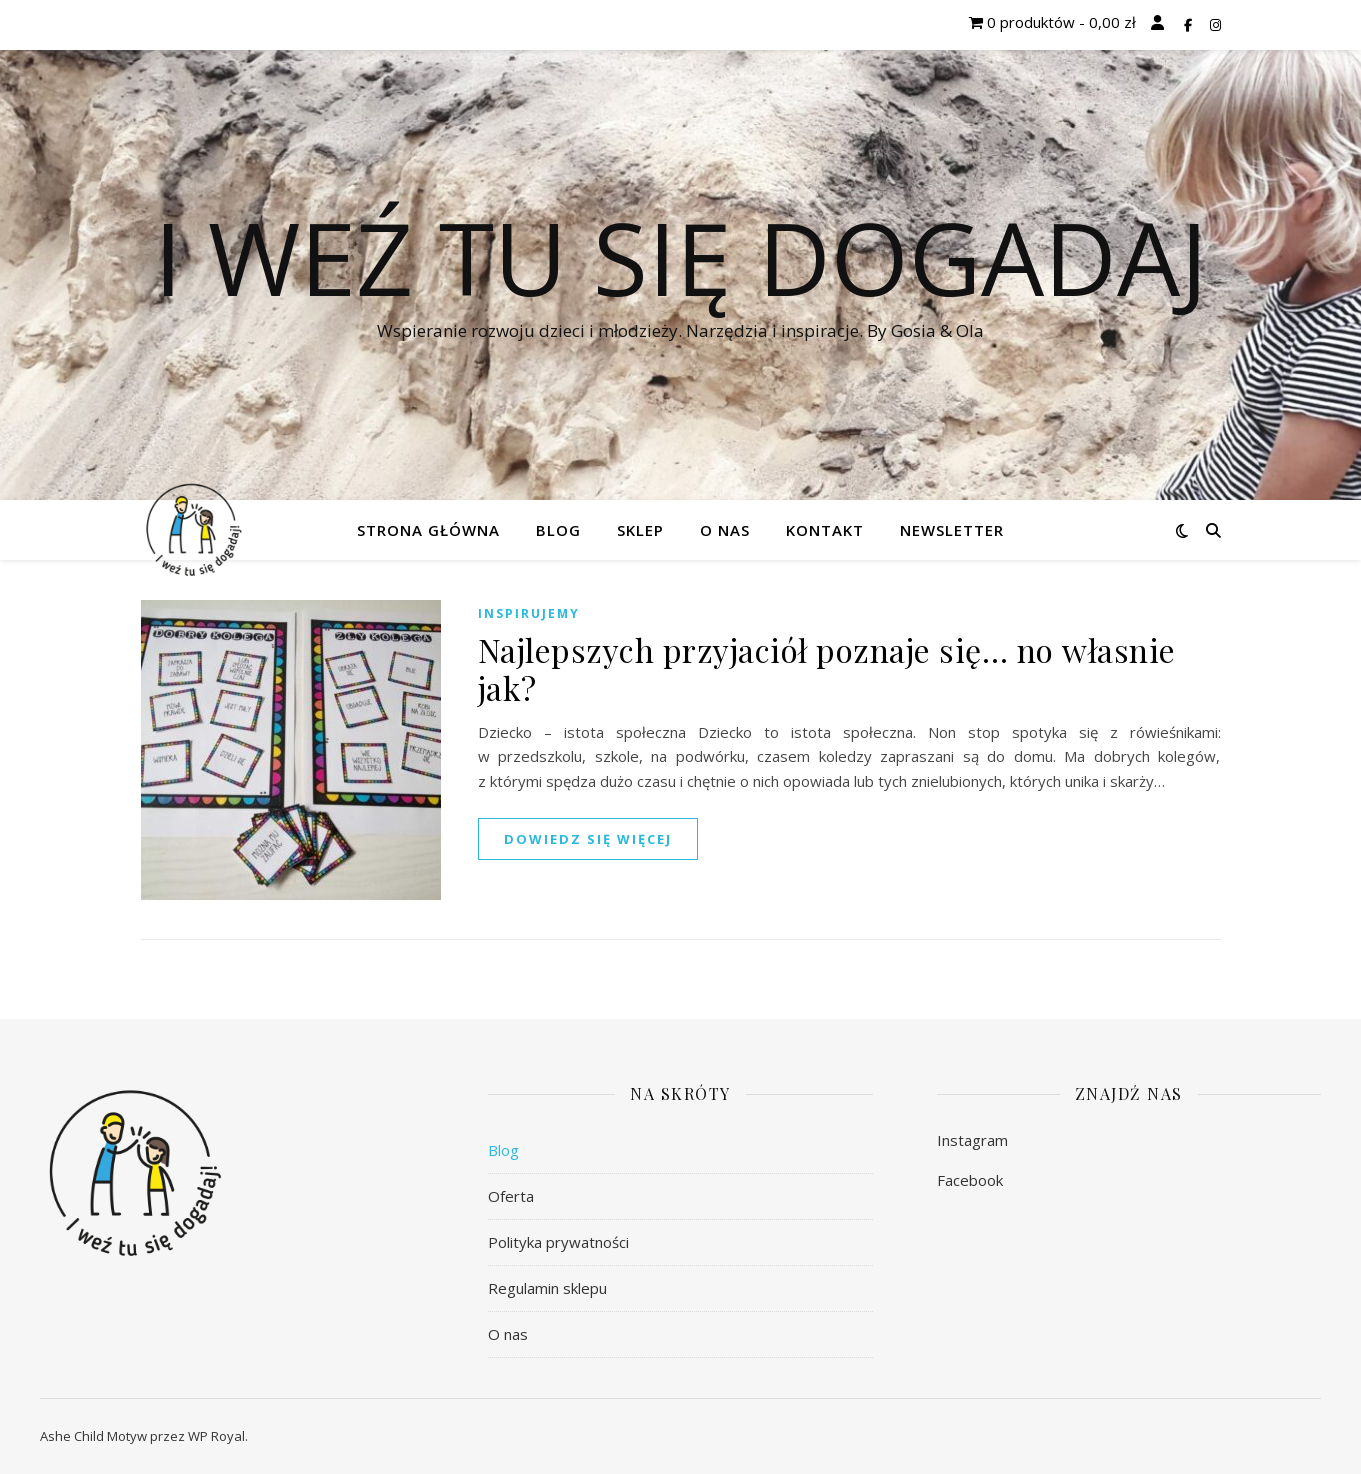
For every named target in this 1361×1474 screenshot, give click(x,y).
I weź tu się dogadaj (681, 257)
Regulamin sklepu (547, 1288)
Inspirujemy (529, 613)
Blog (558, 530)
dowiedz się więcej (588, 839)
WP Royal (216, 1436)
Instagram (972, 1140)
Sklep (640, 530)
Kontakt (825, 530)
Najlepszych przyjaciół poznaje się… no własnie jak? (827, 668)
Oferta (511, 1196)
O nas (725, 530)
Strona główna (428, 530)
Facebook (970, 1180)
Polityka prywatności (558, 1242)
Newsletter (952, 530)
